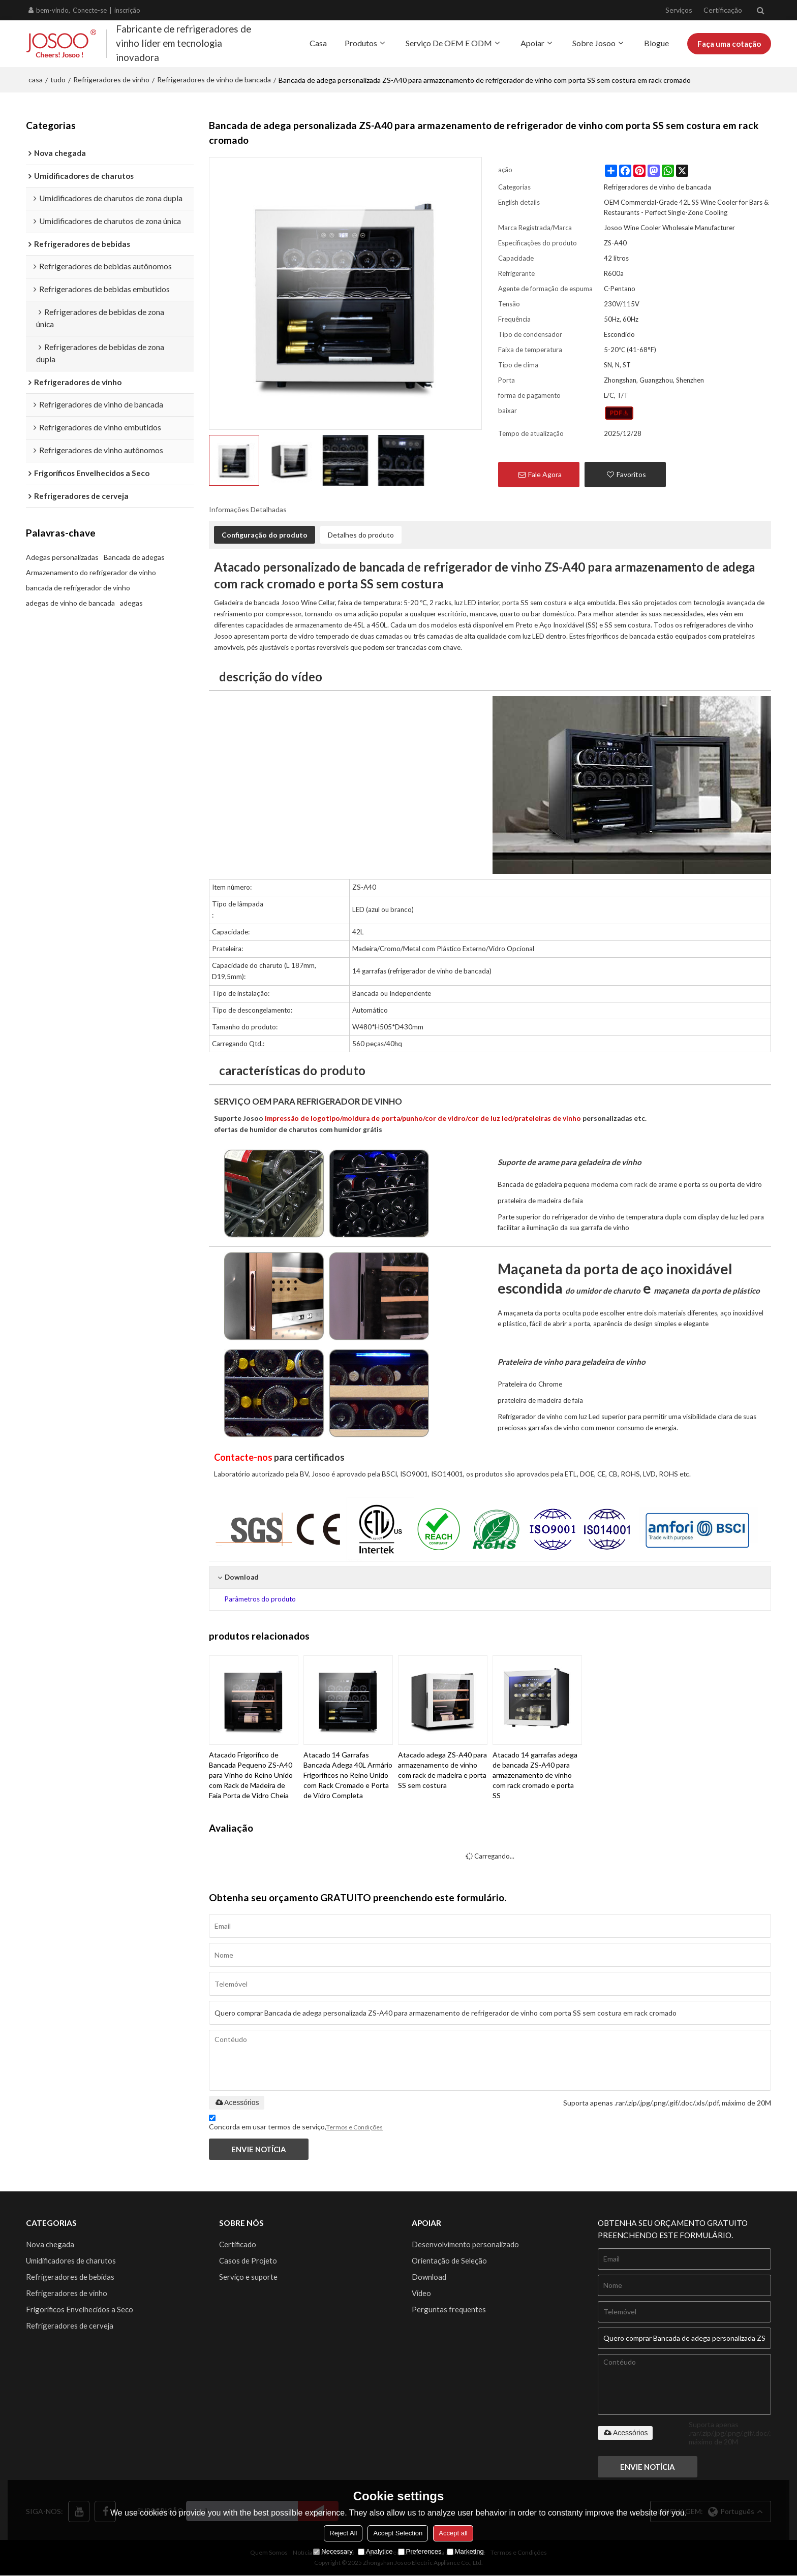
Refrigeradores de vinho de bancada (214, 78)
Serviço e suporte (248, 2277)
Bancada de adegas (134, 557)
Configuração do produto (265, 533)
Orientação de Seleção (450, 2260)
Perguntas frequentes (449, 2310)
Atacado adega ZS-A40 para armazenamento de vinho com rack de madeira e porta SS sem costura (442, 1768)
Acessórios (236, 2101)
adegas (131, 603)
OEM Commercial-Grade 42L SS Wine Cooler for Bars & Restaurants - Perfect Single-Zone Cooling (686, 206)
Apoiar (530, 42)
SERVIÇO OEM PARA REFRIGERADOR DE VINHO (312, 1100)
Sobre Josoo (591, 42)
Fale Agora (545, 473)
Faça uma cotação (728, 43)
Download (429, 2277)
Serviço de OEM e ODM (446, 42)
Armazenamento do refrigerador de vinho (91, 572)
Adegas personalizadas (62, 557)
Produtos (358, 42)
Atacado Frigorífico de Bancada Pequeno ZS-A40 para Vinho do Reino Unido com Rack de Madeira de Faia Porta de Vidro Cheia (251, 1774)
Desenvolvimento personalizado (466, 2244)
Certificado (238, 2244)
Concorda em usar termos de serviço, (296, 2123)
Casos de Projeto (248, 2260)
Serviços (678, 10)
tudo (58, 78)
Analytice (375, 2551)
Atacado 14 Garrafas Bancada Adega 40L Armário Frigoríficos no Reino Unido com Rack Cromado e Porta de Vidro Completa (347, 1774)
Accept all (453, 2533)
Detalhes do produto (361, 533)
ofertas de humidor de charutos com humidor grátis (300, 1128)
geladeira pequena (562, 1183)
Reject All (343, 2533)
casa (35, 78)
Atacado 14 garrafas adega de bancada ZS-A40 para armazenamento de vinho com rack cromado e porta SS (535, 1774)
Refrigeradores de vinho (111, 78)
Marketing (465, 2551)
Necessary (332, 2551)
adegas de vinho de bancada (70, 603)
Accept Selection (397, 2533)
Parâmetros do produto (260, 1598)
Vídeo (422, 2294)
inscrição (127, 10)
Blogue (653, 42)
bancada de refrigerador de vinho (78, 587)
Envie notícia (260, 2148)
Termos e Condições (354, 2126)
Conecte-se (90, 10)
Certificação (722, 10)
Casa (315, 42)
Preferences (420, 2551)
